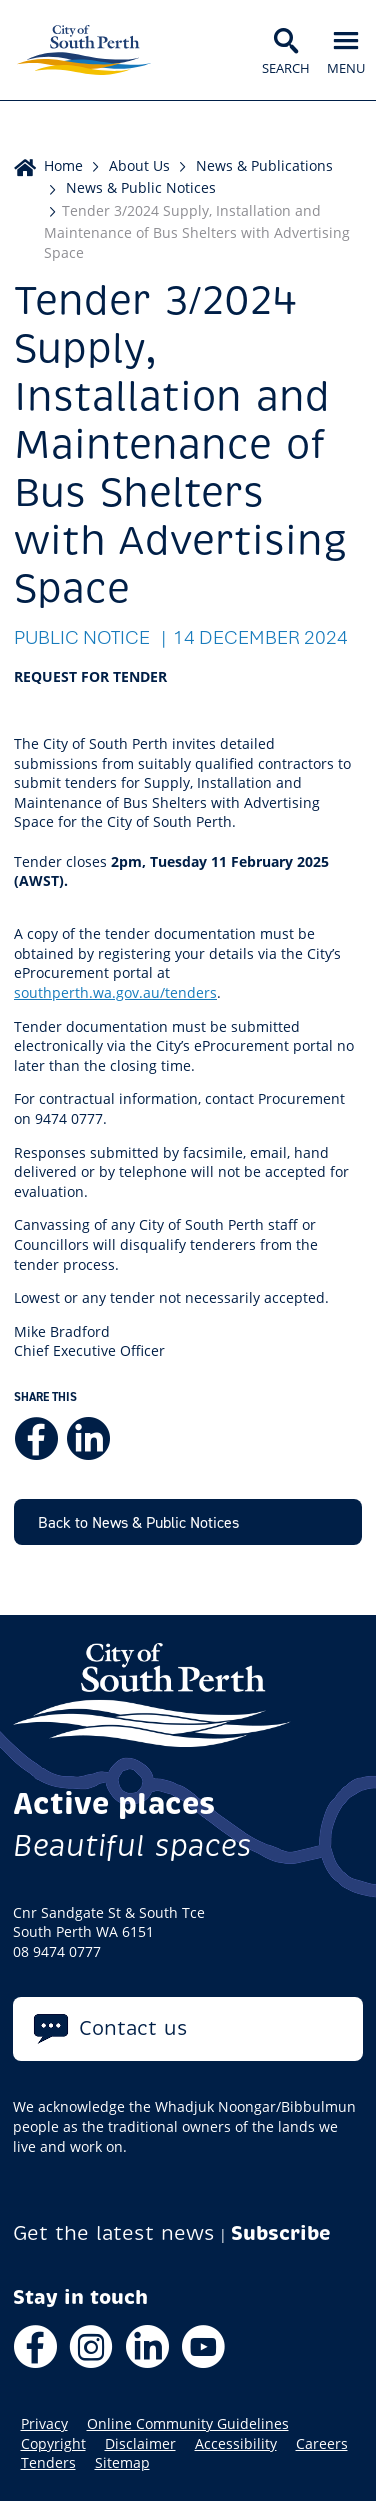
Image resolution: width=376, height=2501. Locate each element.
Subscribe (281, 2233)
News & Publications (264, 165)
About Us (139, 165)
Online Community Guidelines (188, 2424)
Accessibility (236, 2444)
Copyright (53, 2444)
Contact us (133, 2028)
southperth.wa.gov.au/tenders (115, 992)
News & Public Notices (141, 187)
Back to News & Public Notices (138, 1522)
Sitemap (122, 2463)
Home (63, 165)
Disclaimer (140, 2444)
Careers (322, 2444)
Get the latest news (114, 2233)
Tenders (48, 2463)
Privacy (44, 2424)
